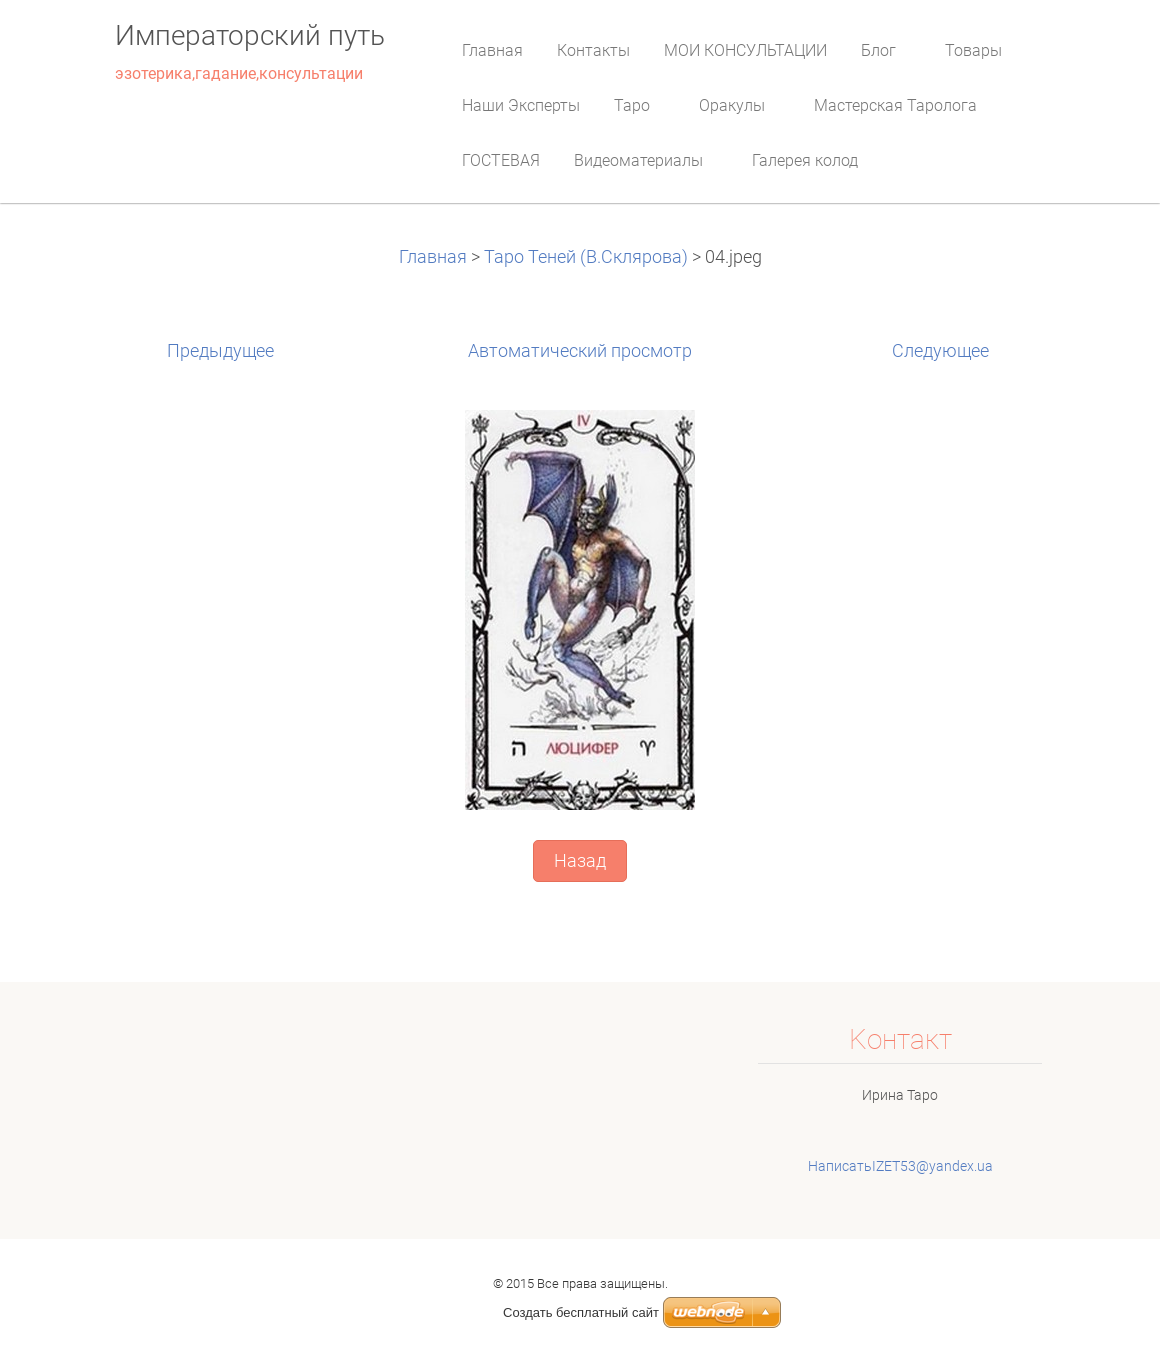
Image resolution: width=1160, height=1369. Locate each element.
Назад (580, 861)
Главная (435, 257)
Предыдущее (220, 351)
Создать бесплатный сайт (581, 1312)
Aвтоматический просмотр (580, 351)
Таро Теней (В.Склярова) (586, 257)
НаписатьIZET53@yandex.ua (900, 1166)
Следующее (940, 351)
